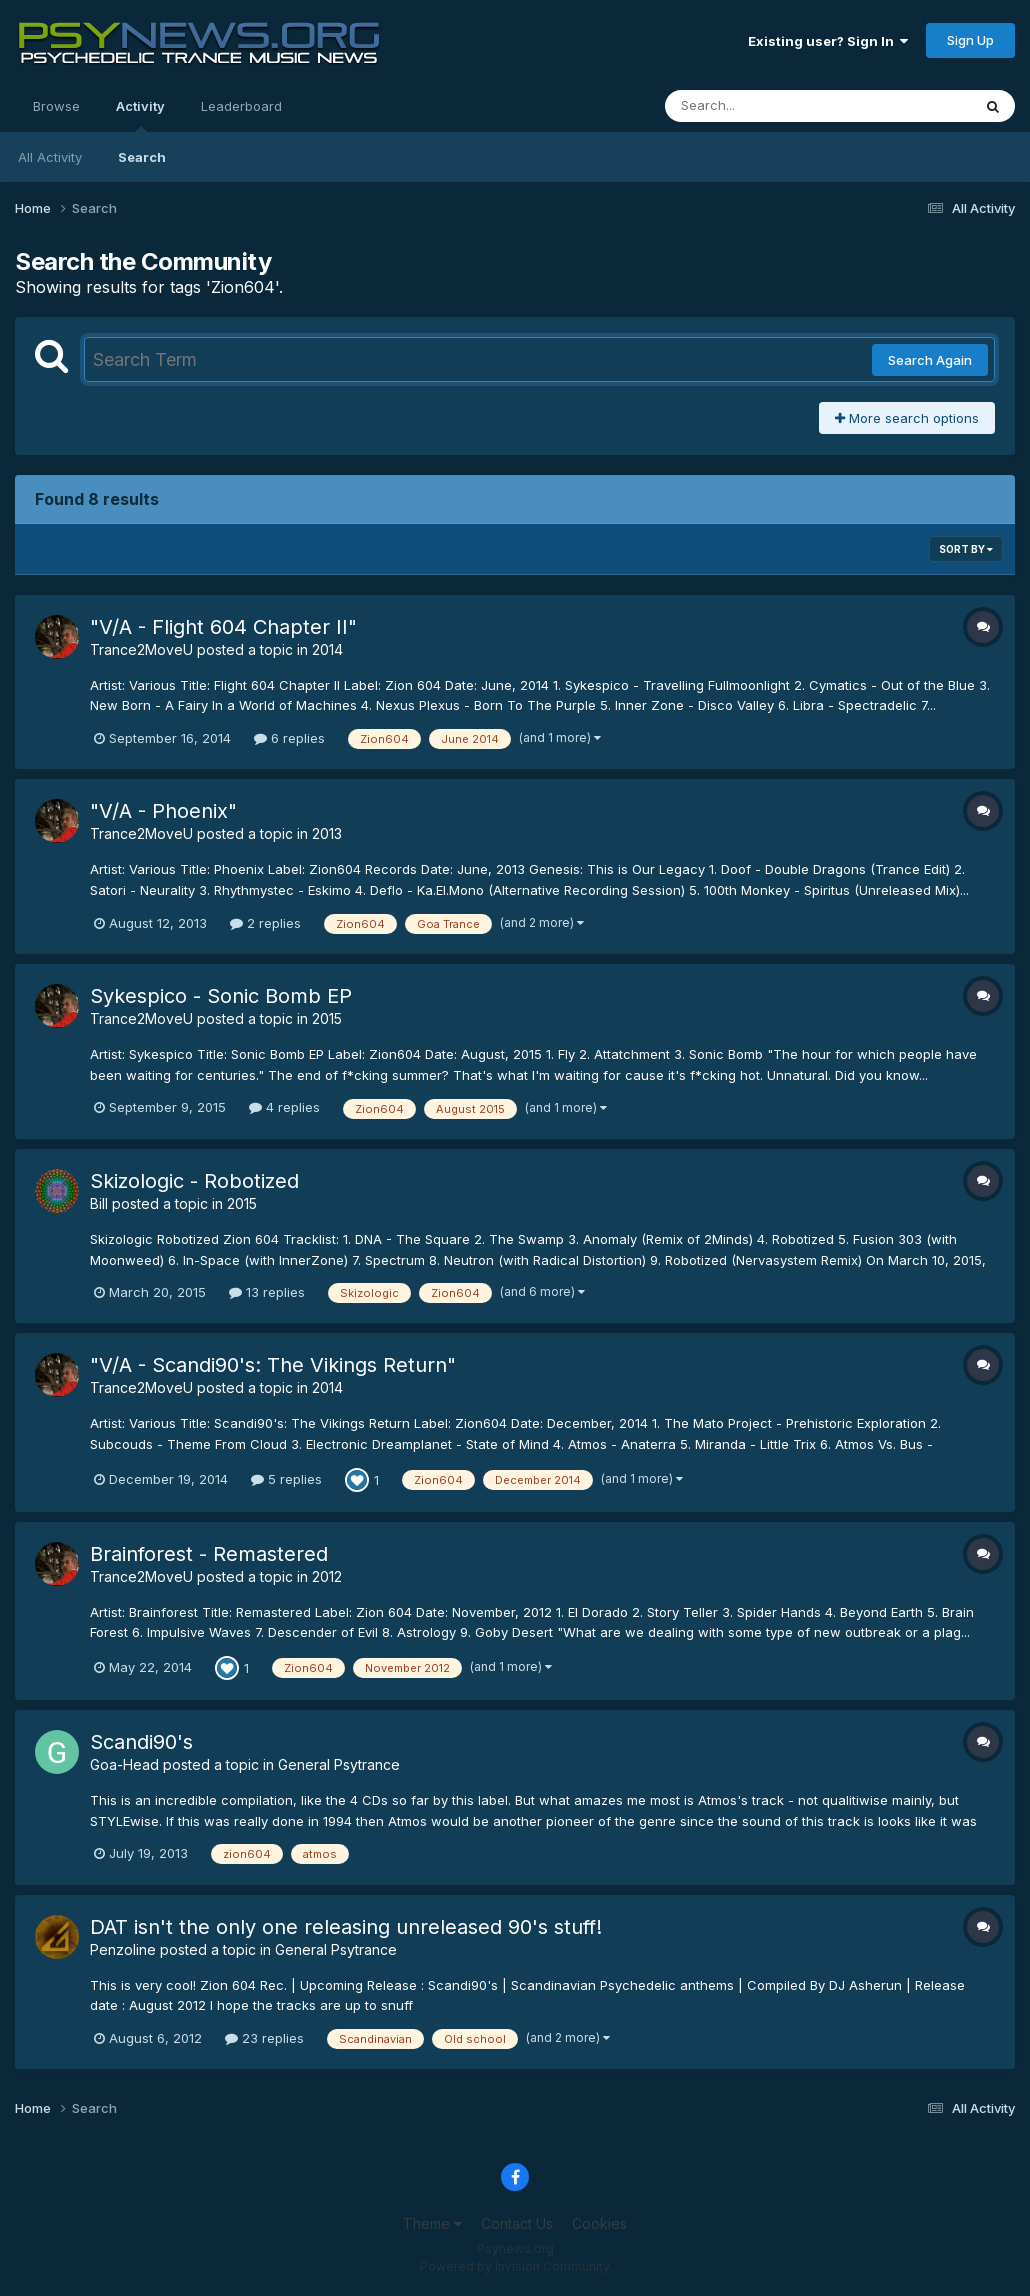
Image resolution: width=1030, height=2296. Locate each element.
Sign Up (970, 40)
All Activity (50, 157)
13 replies (267, 1292)
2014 (327, 649)
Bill (99, 1203)
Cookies (599, 2223)
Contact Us (517, 2223)
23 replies (264, 2038)
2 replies (265, 923)
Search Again (930, 360)
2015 (327, 1018)
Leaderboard (241, 106)
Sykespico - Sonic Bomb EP (221, 996)
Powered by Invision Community (515, 2266)
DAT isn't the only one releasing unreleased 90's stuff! (346, 1927)
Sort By (966, 549)
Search (142, 157)
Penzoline (123, 1949)
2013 (327, 833)
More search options (907, 418)
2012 (327, 1576)
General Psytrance (339, 1764)
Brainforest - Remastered (209, 1554)
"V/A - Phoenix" (163, 811)
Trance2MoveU (141, 649)
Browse (56, 106)
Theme (432, 2223)
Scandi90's (141, 1742)
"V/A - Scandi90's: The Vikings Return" (273, 1365)
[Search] (763, 106)
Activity (140, 115)
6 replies (289, 738)
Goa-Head (124, 1764)
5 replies (286, 1479)
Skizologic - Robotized (194, 1181)
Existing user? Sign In (828, 41)
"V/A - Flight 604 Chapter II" (223, 627)
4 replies (284, 1107)
